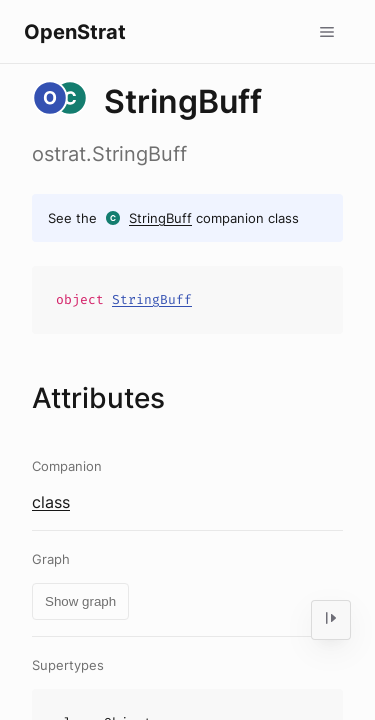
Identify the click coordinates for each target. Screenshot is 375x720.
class (51, 502)
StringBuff (160, 218)
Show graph (80, 601)
